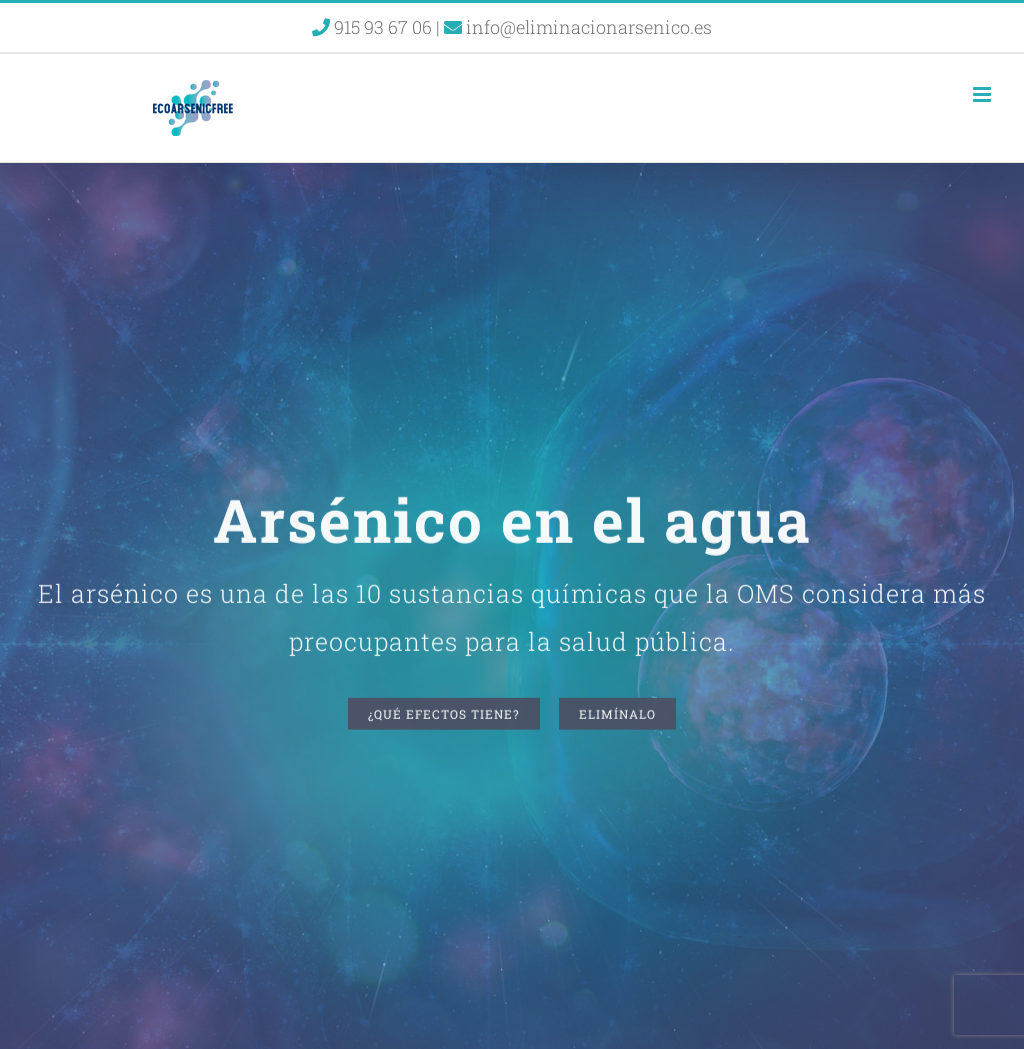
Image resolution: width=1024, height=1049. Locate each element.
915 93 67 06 (374, 27)
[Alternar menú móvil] (983, 94)
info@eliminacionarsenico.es (578, 27)
